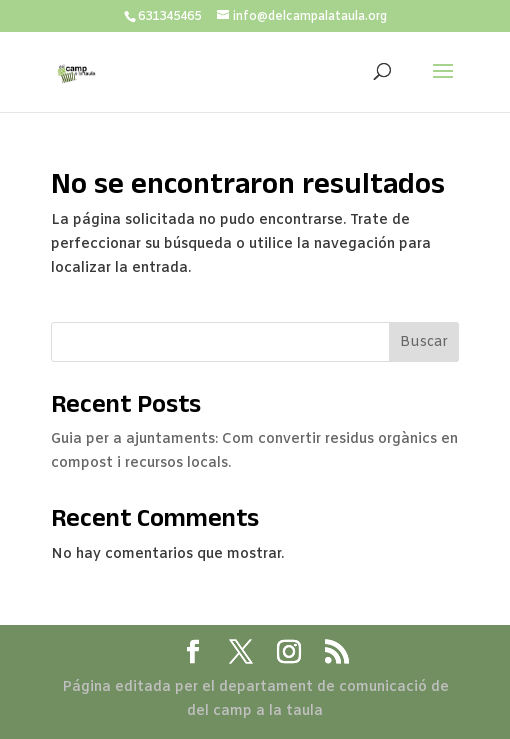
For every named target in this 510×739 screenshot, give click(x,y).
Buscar (424, 342)
